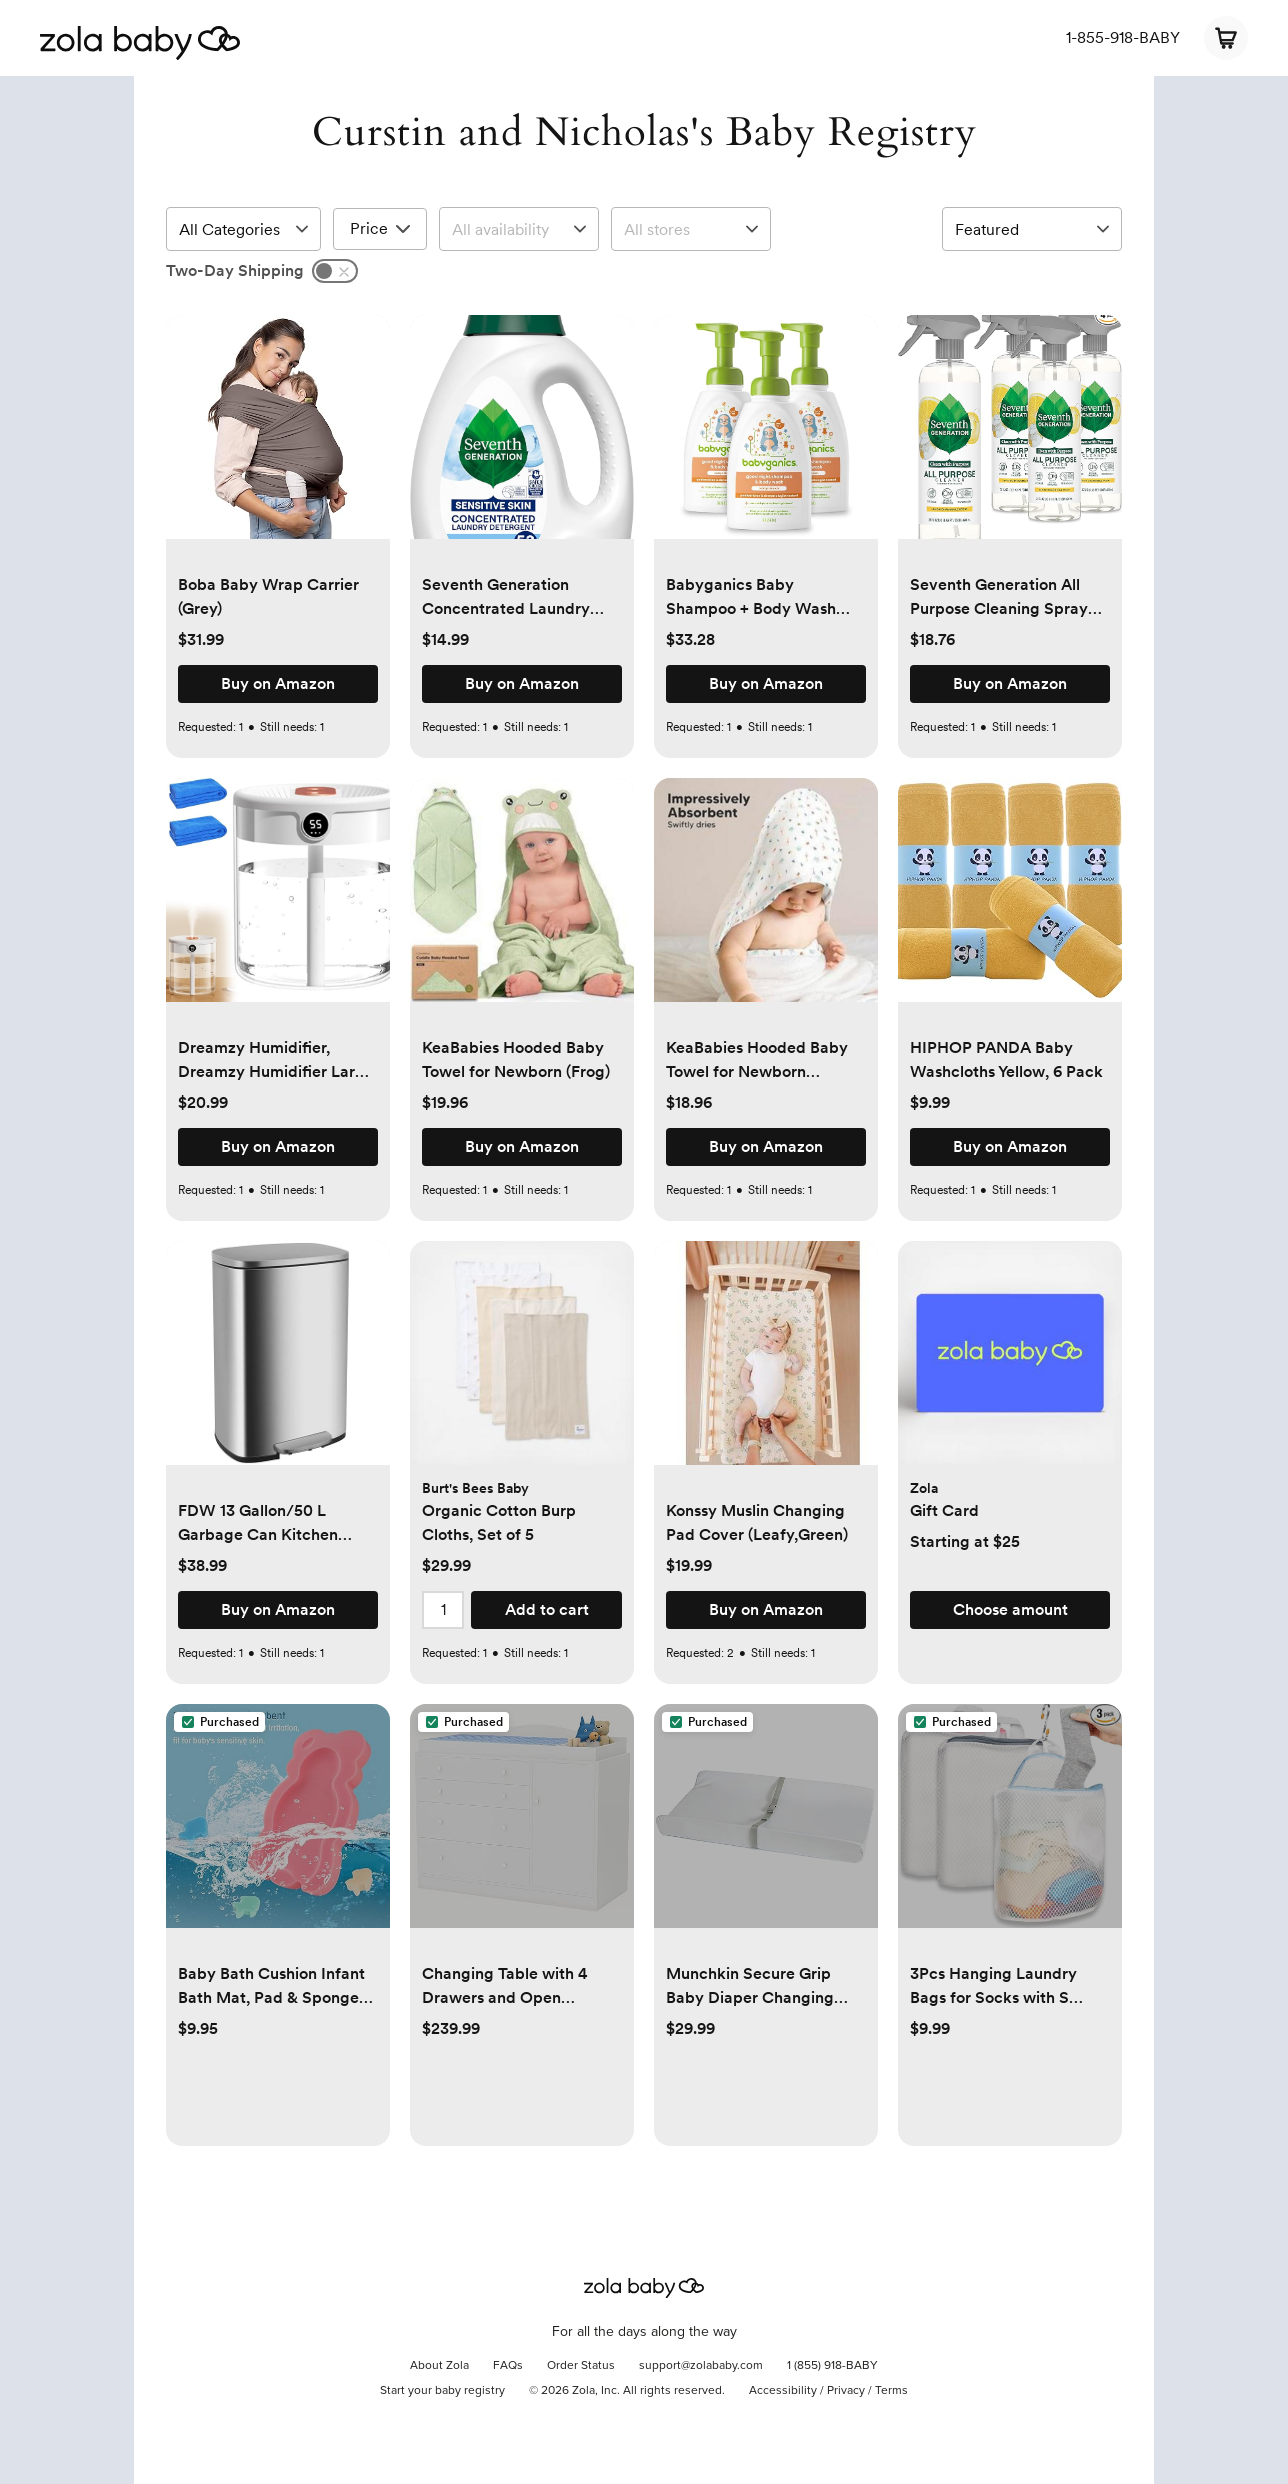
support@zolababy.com (701, 2366)
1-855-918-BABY (1123, 37)
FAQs (508, 2366)
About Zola (439, 2366)
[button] (278, 437)
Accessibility (783, 2391)
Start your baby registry (442, 2391)
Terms (891, 2391)
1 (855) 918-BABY (832, 2366)
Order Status (581, 2366)
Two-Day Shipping (235, 270)
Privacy (846, 2391)
